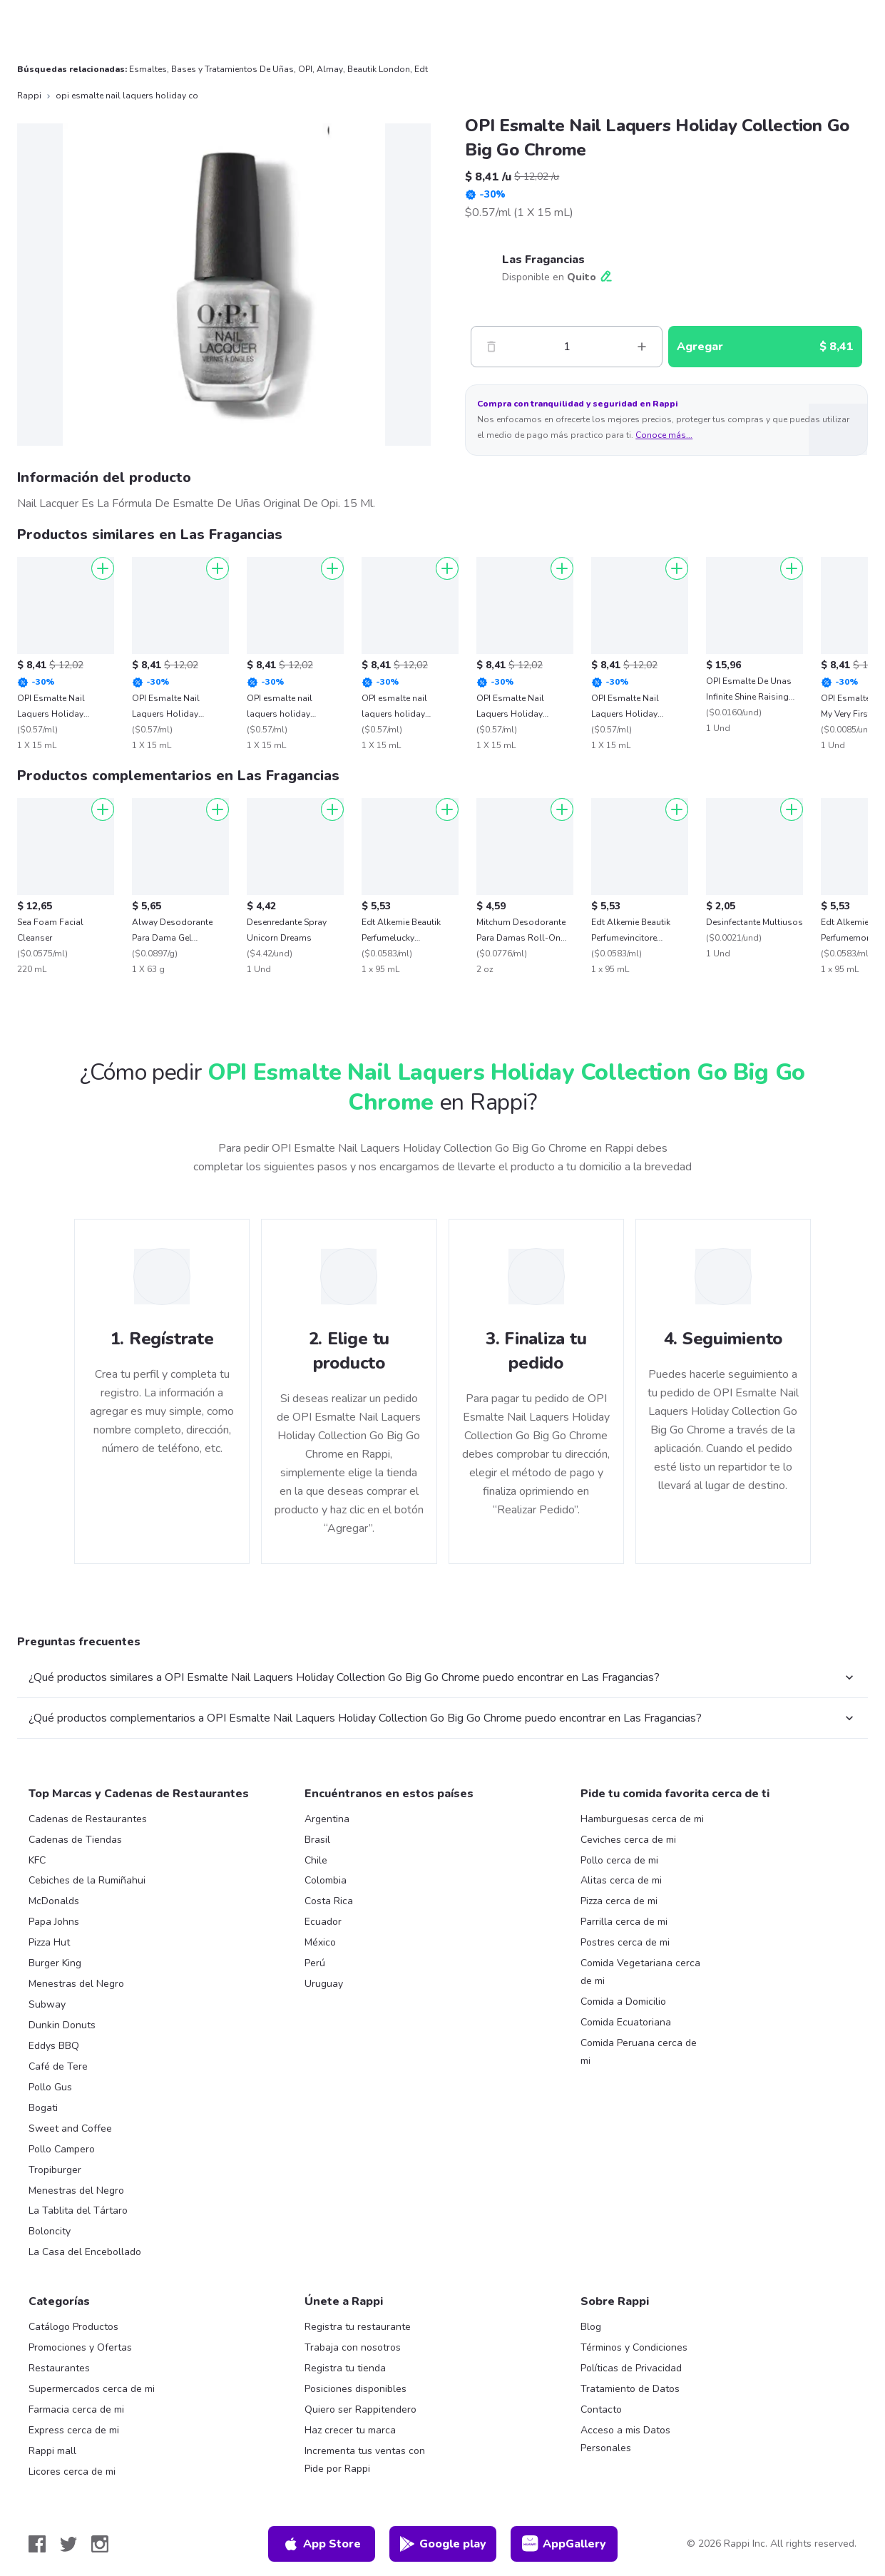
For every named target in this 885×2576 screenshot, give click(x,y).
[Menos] (491, 346)
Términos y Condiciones (633, 2347)
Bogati (43, 2108)
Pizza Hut (49, 1942)
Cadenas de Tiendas (75, 1839)
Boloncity (50, 2231)
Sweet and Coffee (70, 2128)
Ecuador (323, 1921)
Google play (442, 2543)
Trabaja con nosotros (353, 2347)
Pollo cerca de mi (619, 1860)
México (320, 1942)
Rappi (29, 95)
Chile (316, 1860)
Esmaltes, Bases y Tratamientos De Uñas (211, 69)
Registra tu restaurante (358, 2327)
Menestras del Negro (76, 1983)
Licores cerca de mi (72, 2471)
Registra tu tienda (345, 2368)
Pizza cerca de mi (619, 1901)
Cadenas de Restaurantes (88, 1819)
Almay (330, 69)
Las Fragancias (543, 259)
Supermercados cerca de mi (92, 2389)
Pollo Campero (62, 2149)
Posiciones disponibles (355, 2389)
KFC (37, 1860)
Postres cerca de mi (625, 1942)
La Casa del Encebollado (85, 2252)
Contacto (601, 2409)
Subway (47, 2004)
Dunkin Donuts (62, 2025)
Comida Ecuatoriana (625, 2022)
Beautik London (378, 69)
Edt (421, 69)
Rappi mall (52, 2451)
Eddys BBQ (54, 2046)
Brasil (317, 1839)
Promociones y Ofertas (80, 2347)
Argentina (327, 1819)
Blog (590, 2327)
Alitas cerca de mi (621, 1880)
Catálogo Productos (73, 2327)
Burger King (55, 1963)
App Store (321, 2543)
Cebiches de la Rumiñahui (87, 1880)
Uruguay (324, 1983)
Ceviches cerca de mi (628, 1839)
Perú (315, 1963)
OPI (305, 69)
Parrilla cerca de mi (623, 1921)
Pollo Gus (50, 2087)
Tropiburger (55, 2170)
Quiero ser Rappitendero (360, 2409)
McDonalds (54, 1901)
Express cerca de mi (74, 2430)
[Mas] (642, 346)
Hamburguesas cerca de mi (642, 1819)
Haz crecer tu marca (350, 2430)
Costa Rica (329, 1901)
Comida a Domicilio (623, 2001)
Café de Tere (58, 2066)
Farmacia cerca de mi (76, 2409)
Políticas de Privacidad (631, 2368)
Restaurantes (59, 2368)
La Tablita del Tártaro (78, 2210)
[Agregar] (102, 568)
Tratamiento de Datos (630, 2389)
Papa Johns (54, 1921)
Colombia (326, 1880)
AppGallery (564, 2543)
